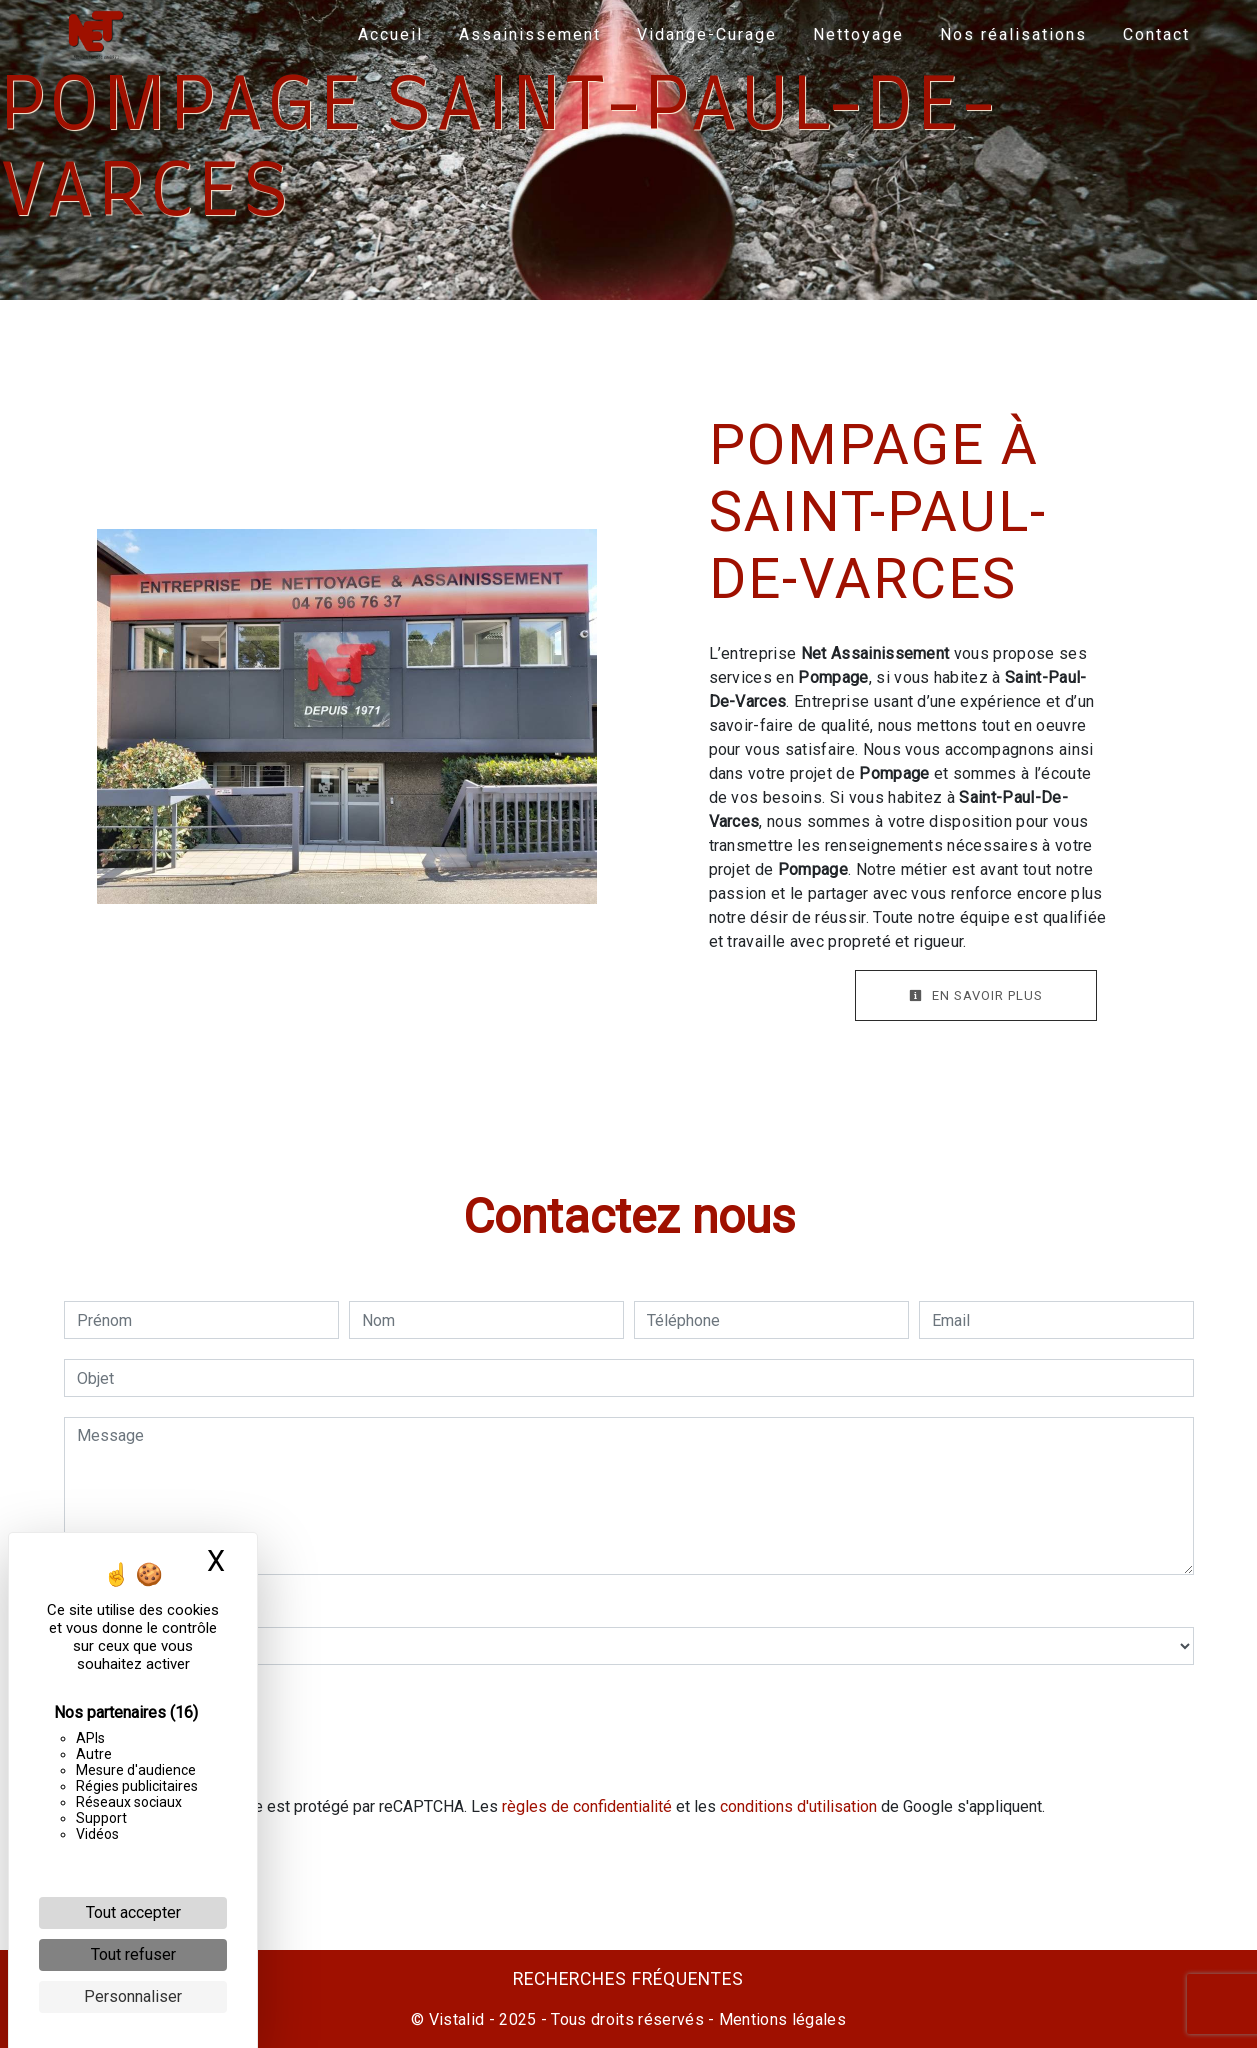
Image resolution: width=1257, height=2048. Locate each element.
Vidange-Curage (706, 34)
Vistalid (457, 2019)
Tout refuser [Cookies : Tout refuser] (133, 1954)
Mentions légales (780, 2019)
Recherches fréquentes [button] (628, 1979)
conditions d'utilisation (798, 1806)
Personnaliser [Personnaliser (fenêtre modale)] (133, 1996)
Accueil (389, 34)
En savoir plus (976, 995)
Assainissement (529, 34)
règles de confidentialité (587, 1806)
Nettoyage (857, 34)
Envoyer (629, 1751)
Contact (1155, 34)
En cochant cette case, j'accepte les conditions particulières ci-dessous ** (343, 1692)
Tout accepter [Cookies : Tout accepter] (133, 1912)
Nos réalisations (1012, 34)
